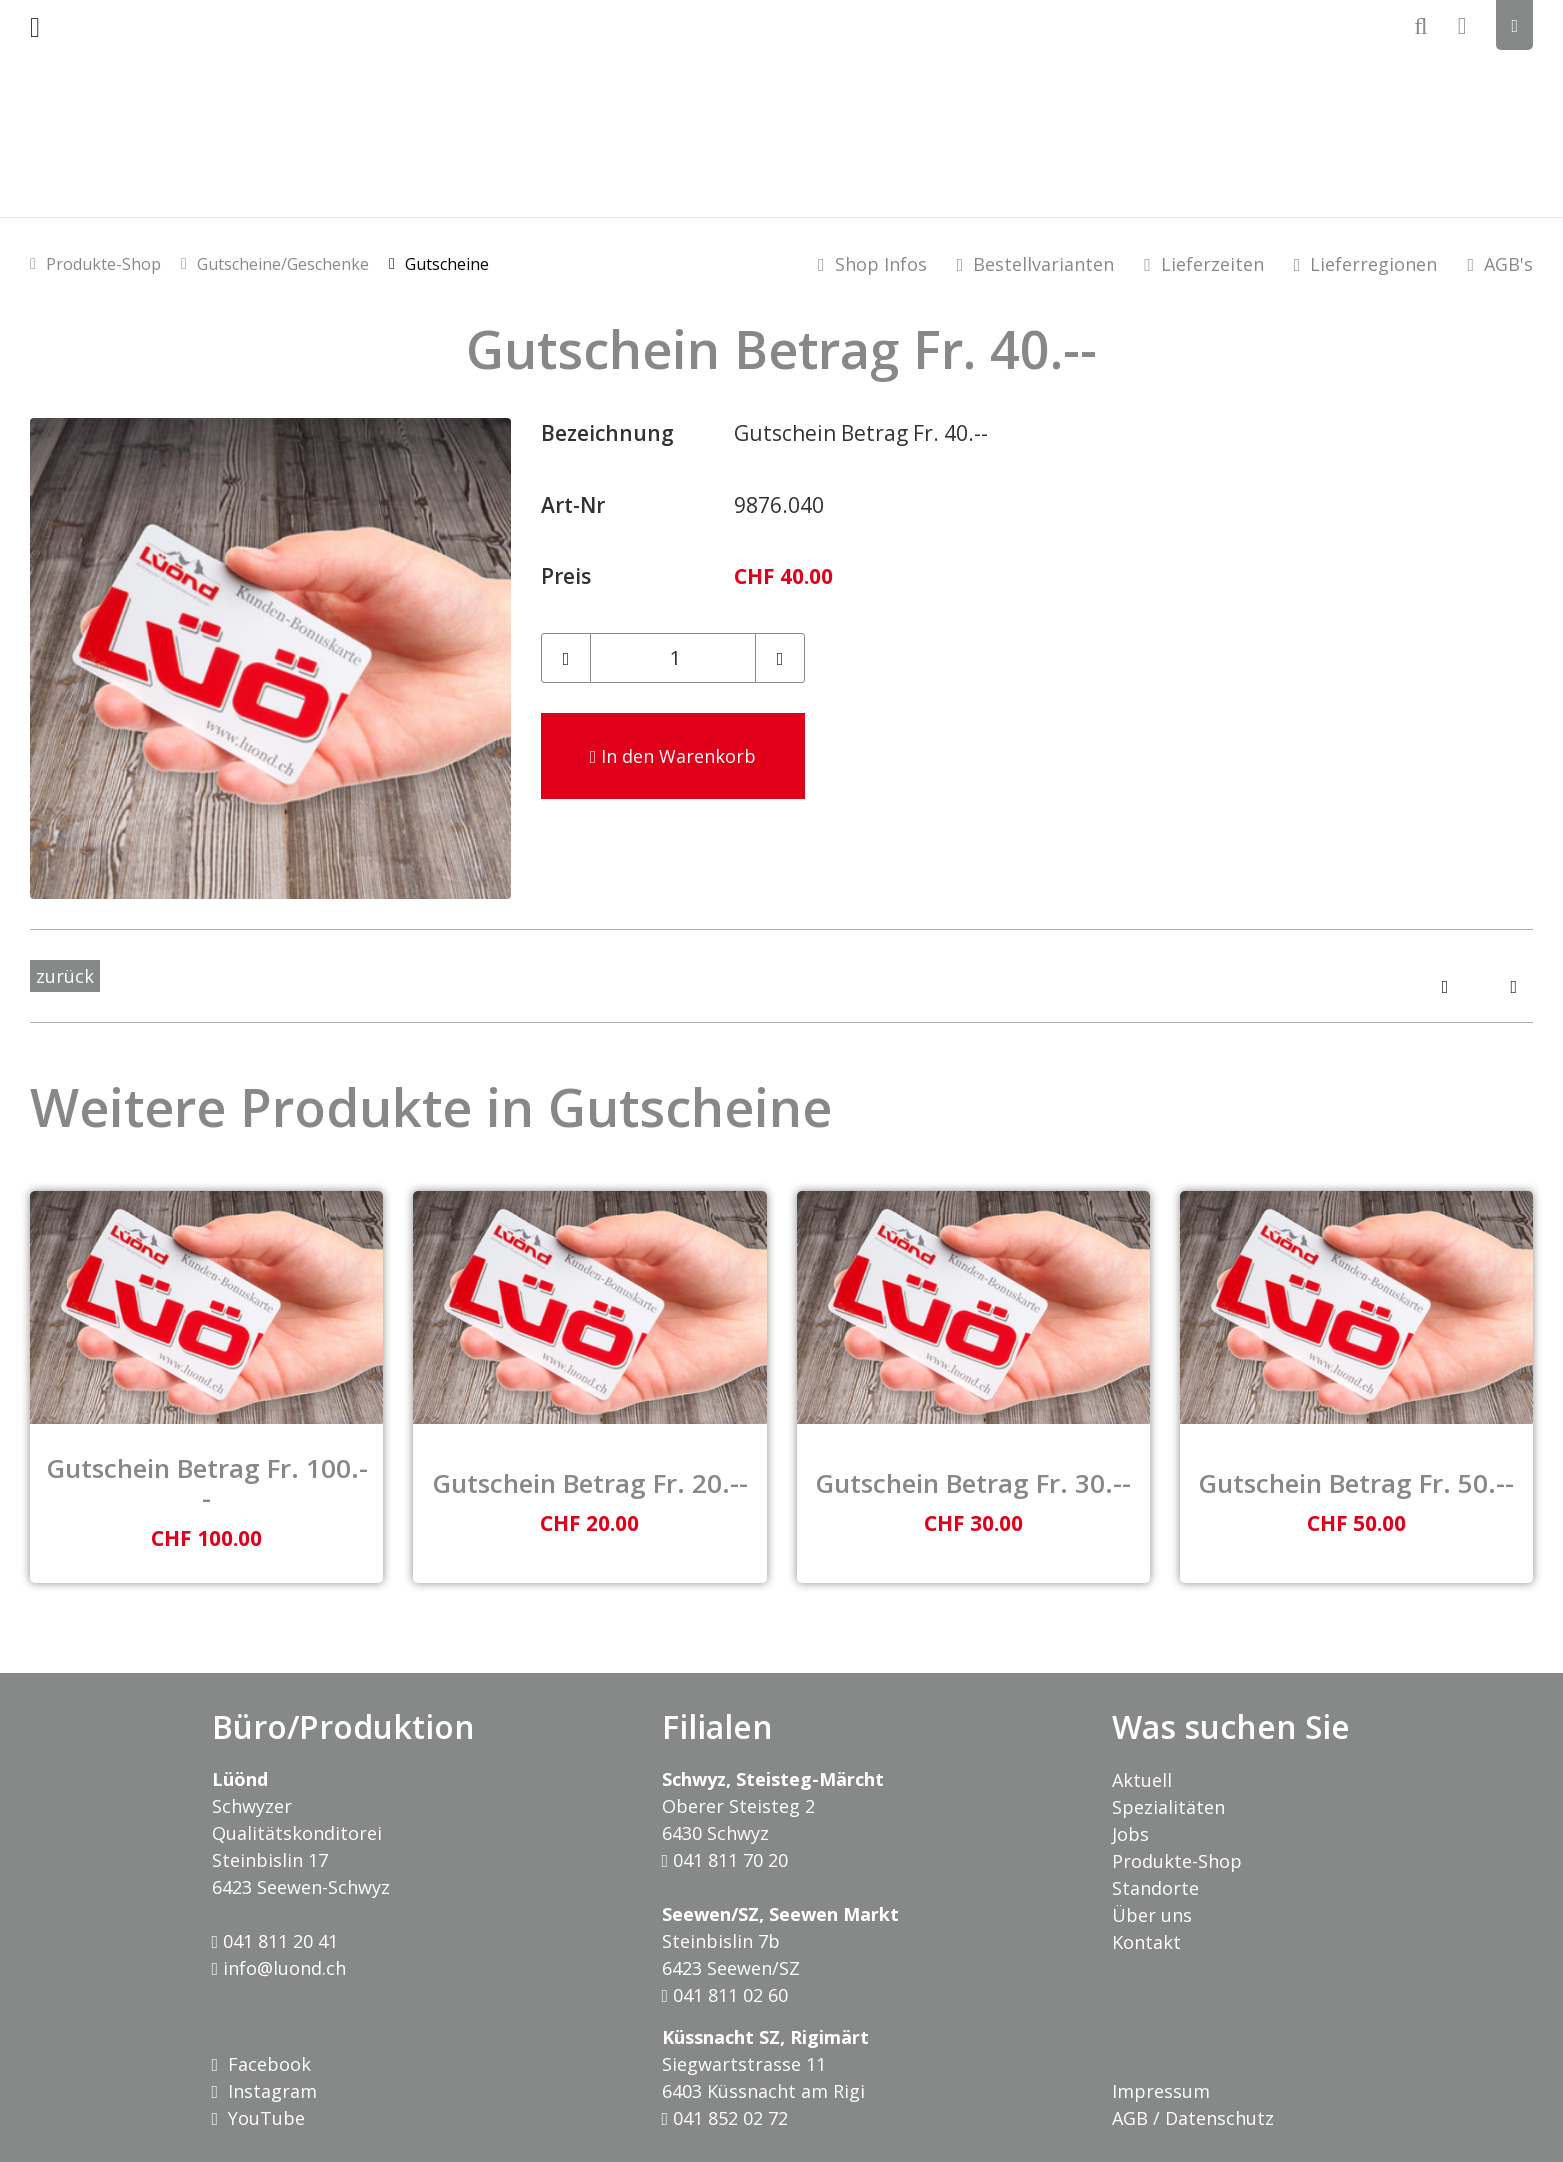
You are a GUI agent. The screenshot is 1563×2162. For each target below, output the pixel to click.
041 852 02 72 (725, 2118)
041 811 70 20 (725, 1860)
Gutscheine (447, 264)
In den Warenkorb (673, 756)
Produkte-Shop (103, 264)
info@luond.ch (279, 1968)
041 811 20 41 (275, 1941)
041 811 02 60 (725, 1995)
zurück (65, 976)
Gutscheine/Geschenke (283, 264)
